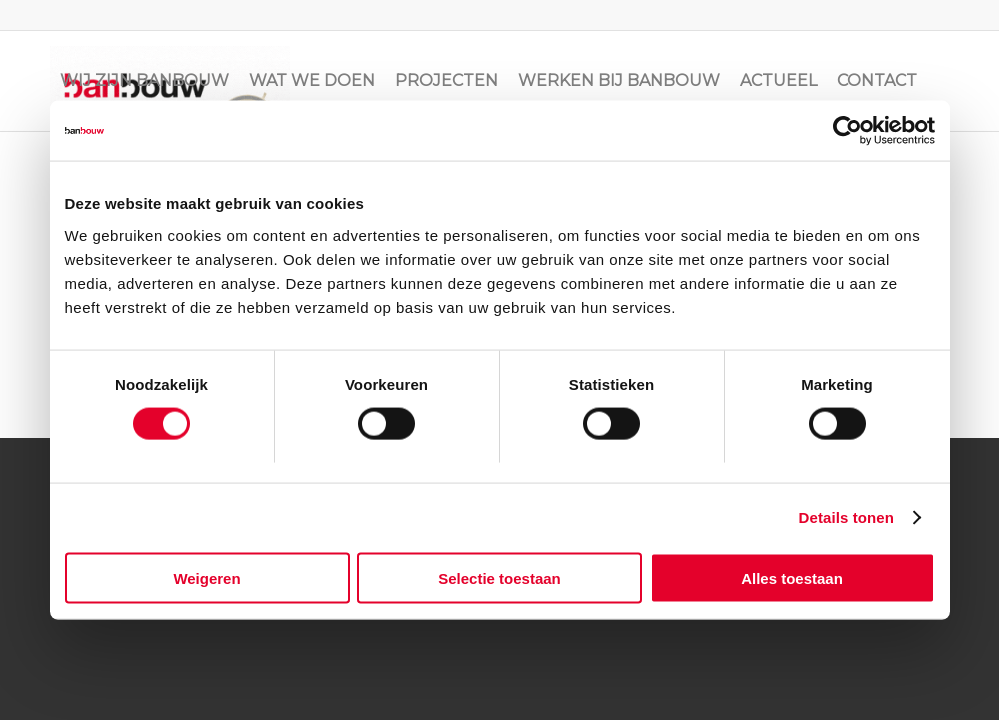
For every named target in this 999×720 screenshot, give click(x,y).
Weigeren (206, 577)
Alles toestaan (792, 577)
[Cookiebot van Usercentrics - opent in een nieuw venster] (847, 131)
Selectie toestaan (499, 577)
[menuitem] (144, 81)
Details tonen (846, 517)
